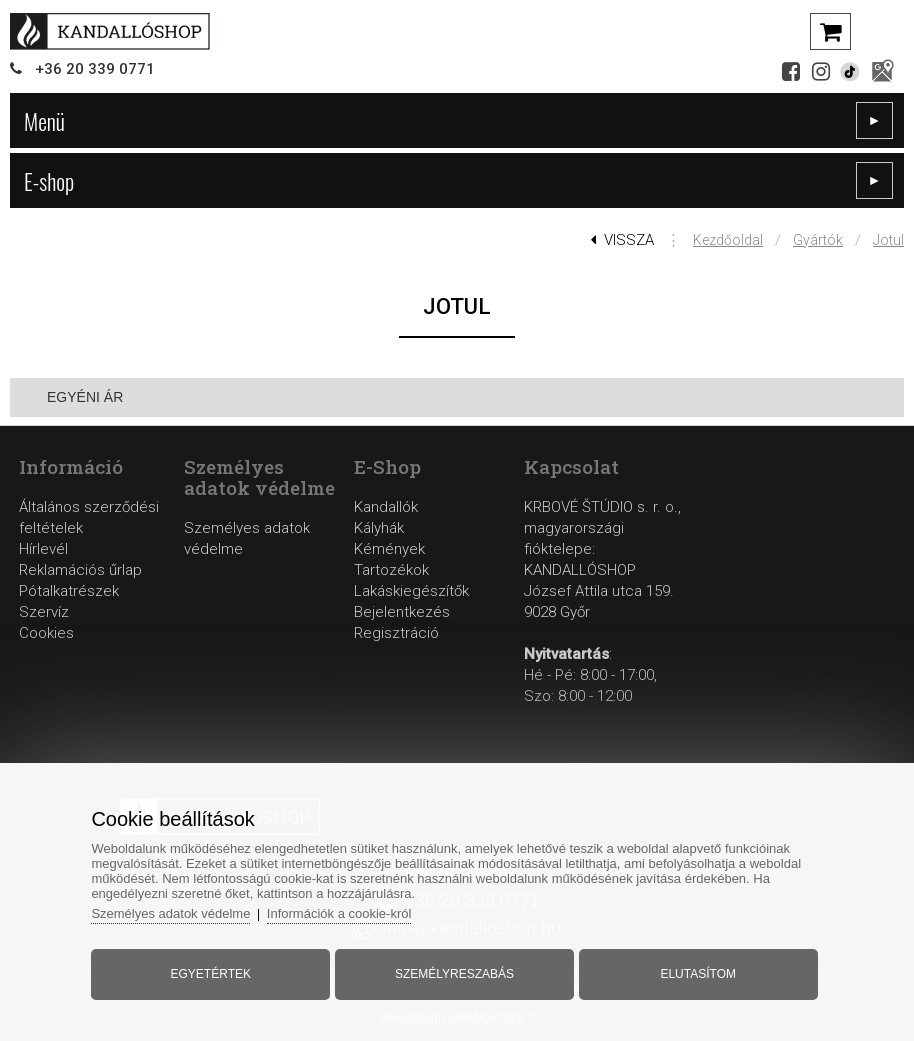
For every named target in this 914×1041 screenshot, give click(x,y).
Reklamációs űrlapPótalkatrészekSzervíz (80, 591)
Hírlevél (43, 549)
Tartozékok (391, 570)
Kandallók (386, 507)
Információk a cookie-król (339, 913)
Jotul (888, 240)
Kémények (389, 549)
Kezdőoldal (728, 240)
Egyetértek (211, 974)
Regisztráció (396, 633)
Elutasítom (698, 974)
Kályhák (379, 528)
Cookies (46, 633)
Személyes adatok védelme (170, 913)
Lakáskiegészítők (411, 591)
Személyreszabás (454, 974)
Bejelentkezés (402, 612)
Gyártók (818, 240)
